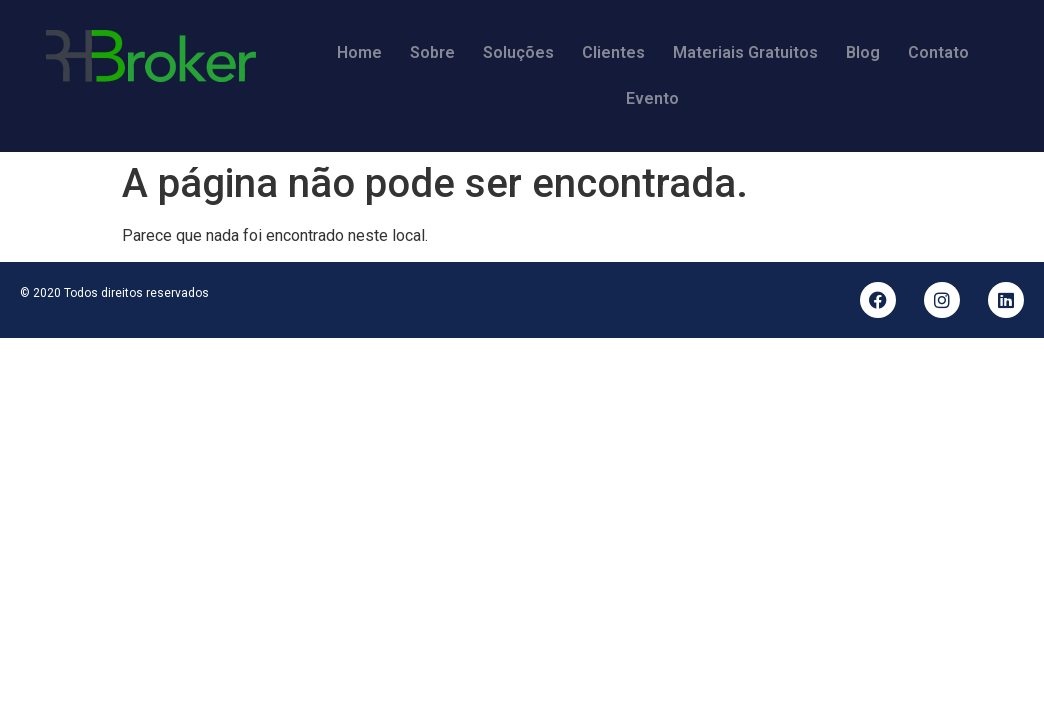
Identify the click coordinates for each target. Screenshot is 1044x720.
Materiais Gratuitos (745, 52)
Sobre (432, 52)
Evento (652, 98)
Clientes (613, 52)
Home (359, 52)
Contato (938, 52)
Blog (863, 52)
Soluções (518, 52)
